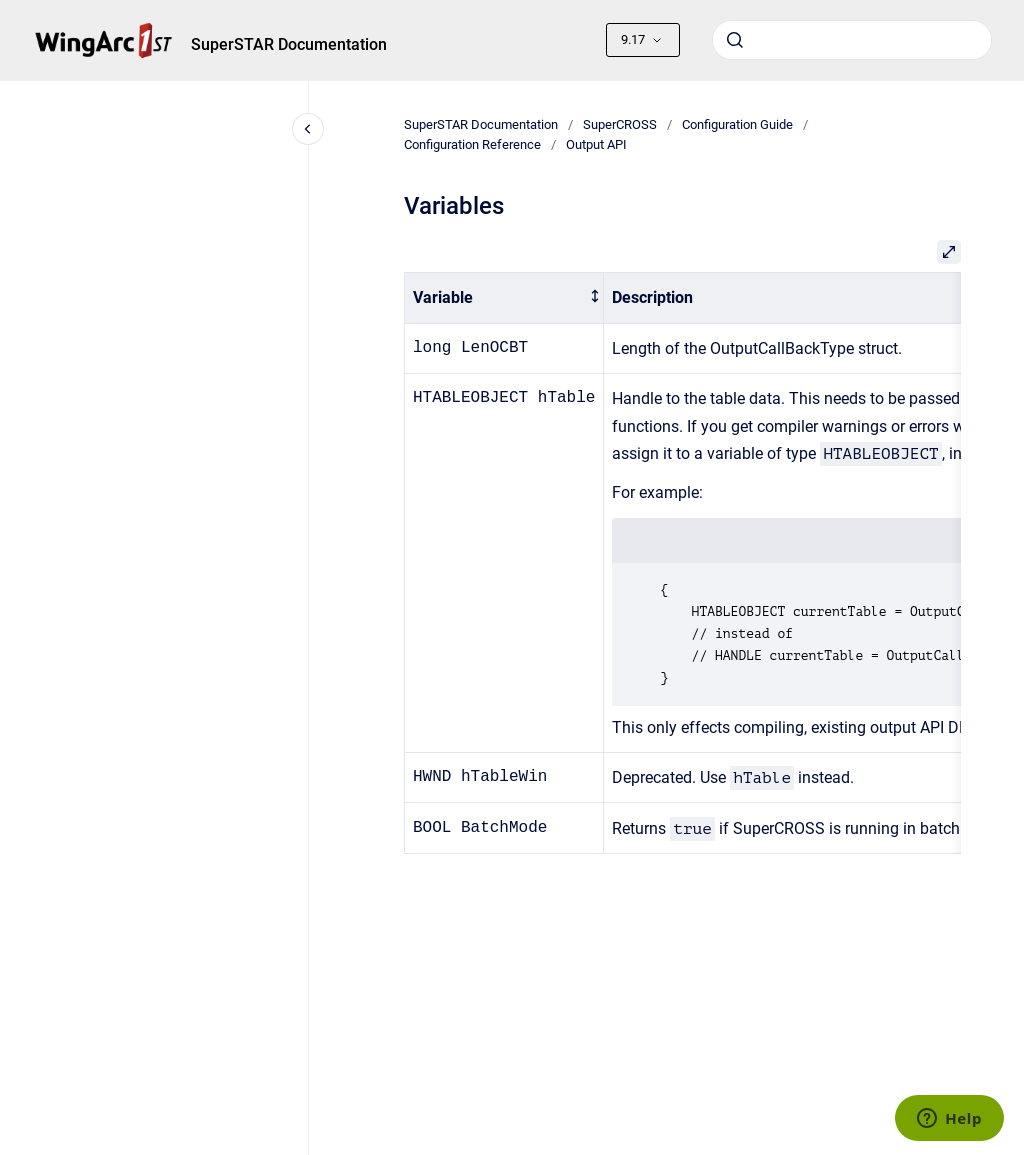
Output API (596, 144)
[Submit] (735, 40)
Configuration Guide (737, 124)
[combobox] (852, 40)
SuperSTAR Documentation (289, 44)
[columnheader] (503, 298)
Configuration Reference (472, 144)
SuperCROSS (620, 124)
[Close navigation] (308, 129)
